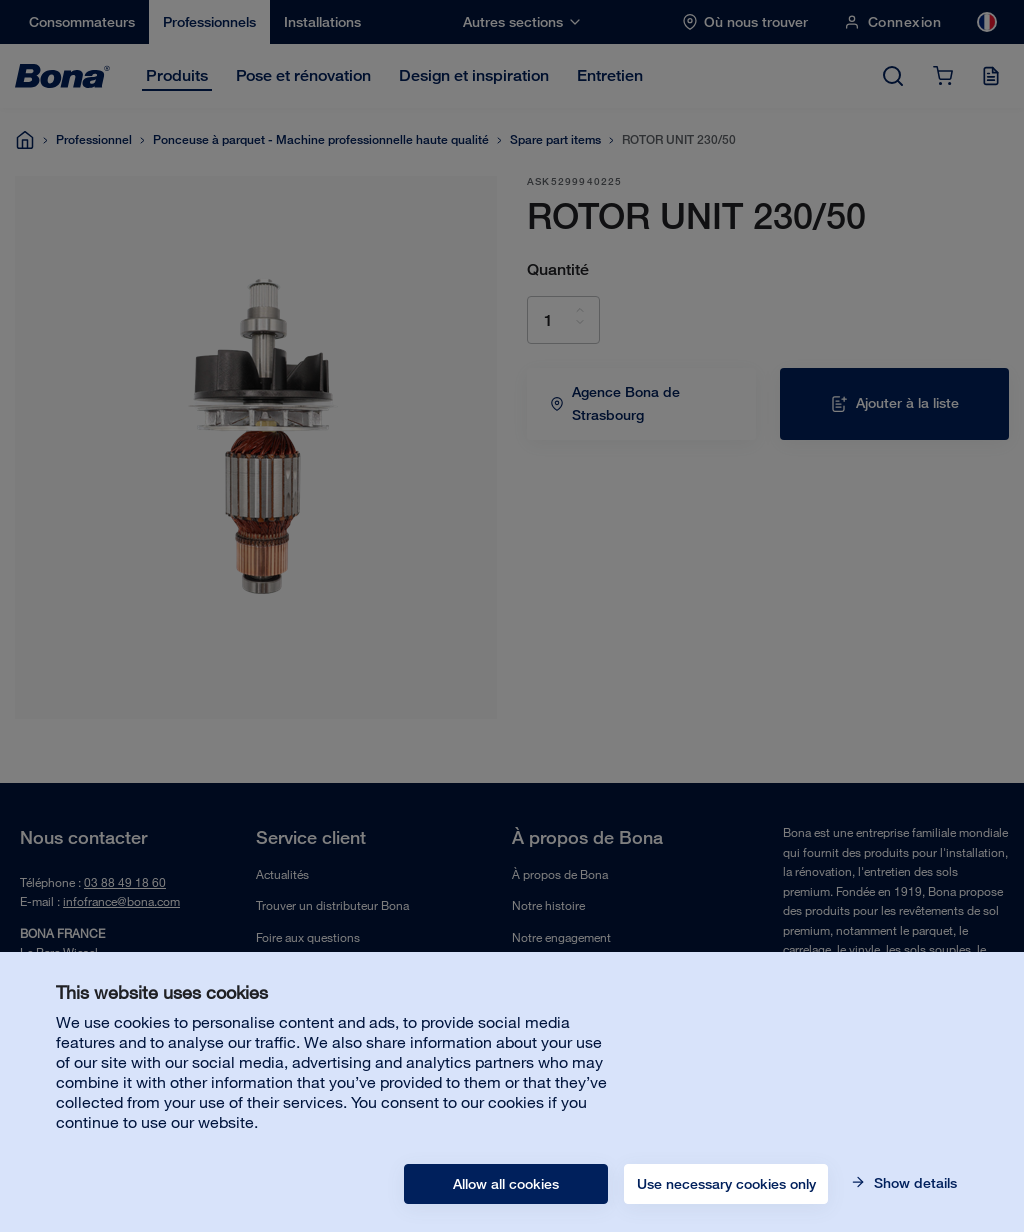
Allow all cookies (506, 1184)
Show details (913, 1183)
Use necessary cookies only (726, 1184)
